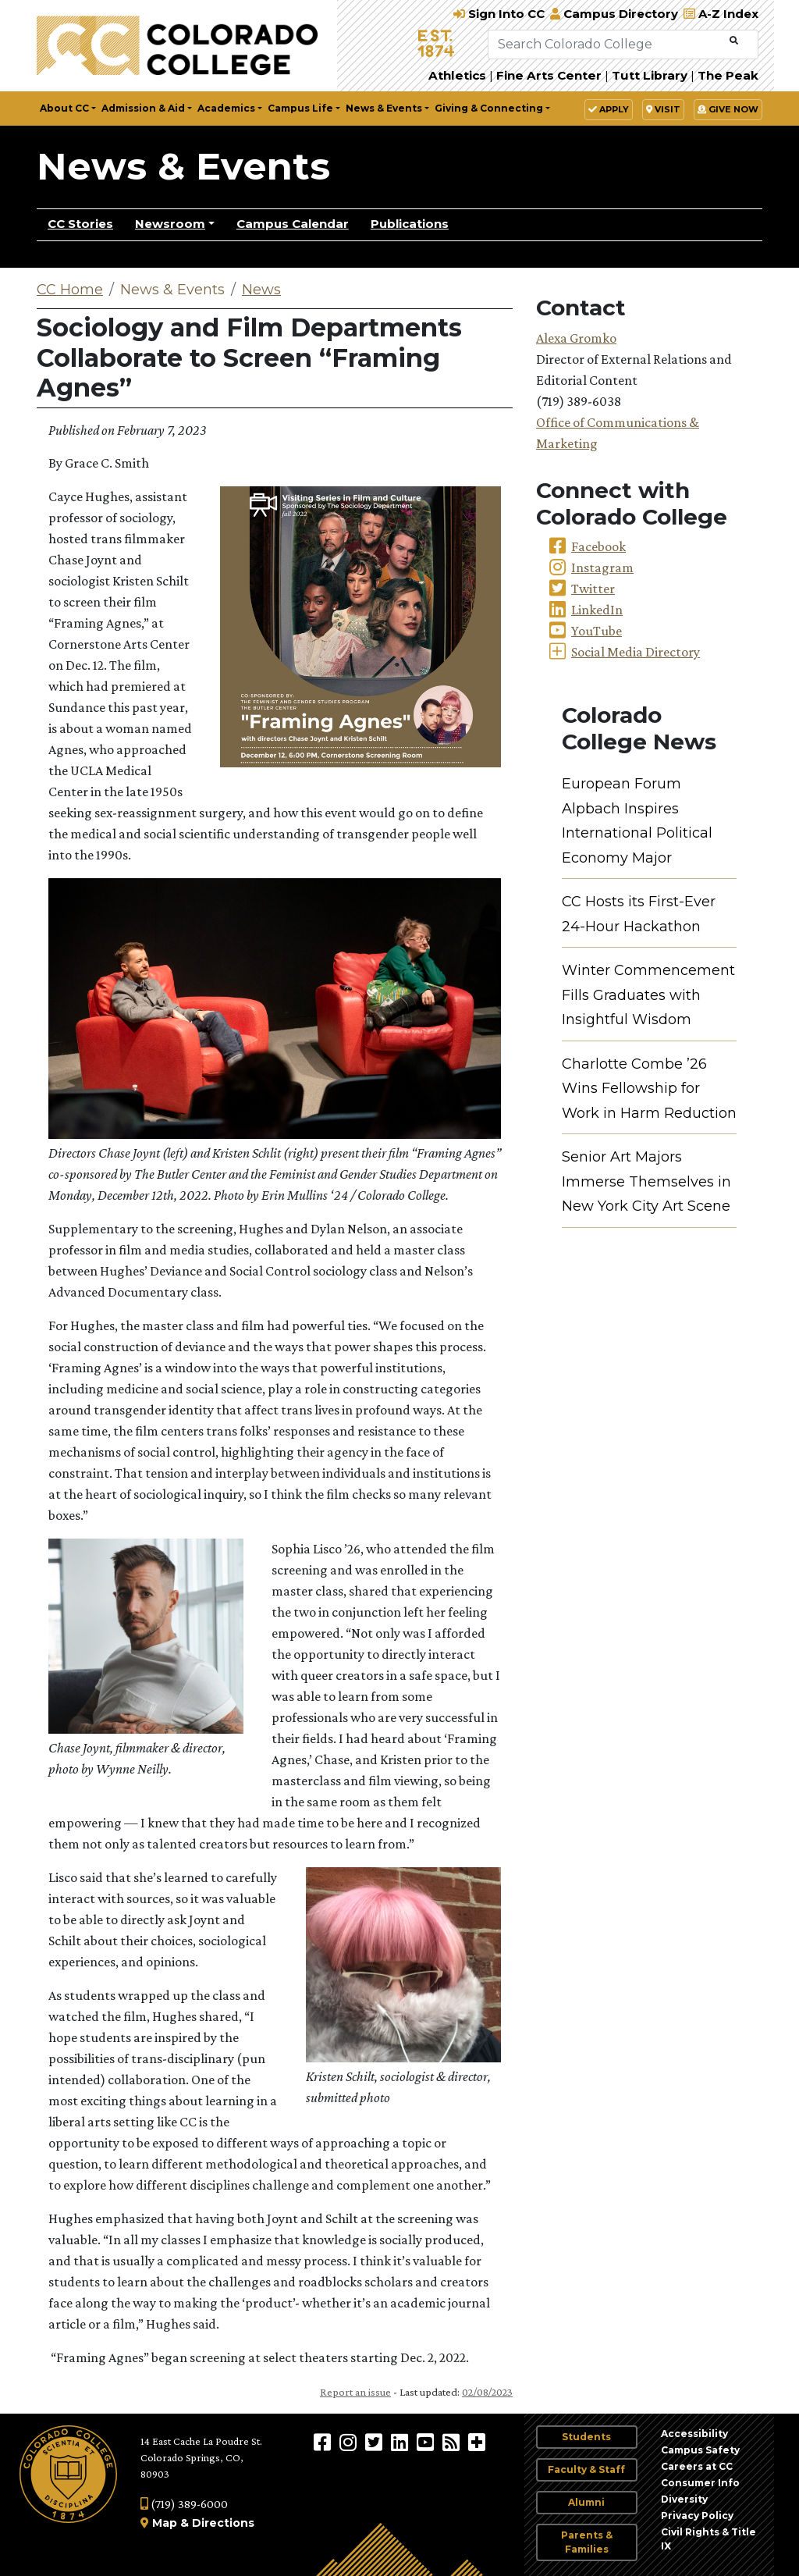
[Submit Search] (734, 41)
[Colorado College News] (453, 2441)
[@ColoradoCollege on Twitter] (376, 2441)
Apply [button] (608, 109)
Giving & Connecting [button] (489, 108)
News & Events (183, 166)
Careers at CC (697, 2466)
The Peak (728, 75)
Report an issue (355, 2392)
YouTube (596, 631)
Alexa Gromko (576, 338)
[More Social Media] (477, 2441)
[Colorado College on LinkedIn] (401, 2441)
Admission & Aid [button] (143, 108)
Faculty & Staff (586, 2469)
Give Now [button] (728, 109)
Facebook (598, 546)
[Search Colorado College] (607, 44)
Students (586, 2437)
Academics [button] (226, 108)
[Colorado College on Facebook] (324, 2441)
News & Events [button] (384, 108)
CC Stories (80, 223)
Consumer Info (700, 2483)
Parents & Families (587, 2542)
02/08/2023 (487, 2392)
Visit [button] (663, 109)
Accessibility (694, 2433)
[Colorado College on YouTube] (427, 2441)
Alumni (586, 2502)
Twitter (593, 588)
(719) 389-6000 (184, 2503)
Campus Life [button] (300, 108)
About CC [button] (64, 108)
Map (164, 2523)
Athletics (457, 75)
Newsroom (170, 223)
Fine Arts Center (549, 75)
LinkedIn (597, 609)
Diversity (684, 2499)
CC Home (70, 289)
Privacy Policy (697, 2515)
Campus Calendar (292, 223)
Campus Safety (700, 2450)
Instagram (602, 567)
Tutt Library (649, 75)
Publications (410, 223)
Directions (223, 2523)
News (261, 289)
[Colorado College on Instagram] (350, 2441)
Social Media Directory (635, 652)
